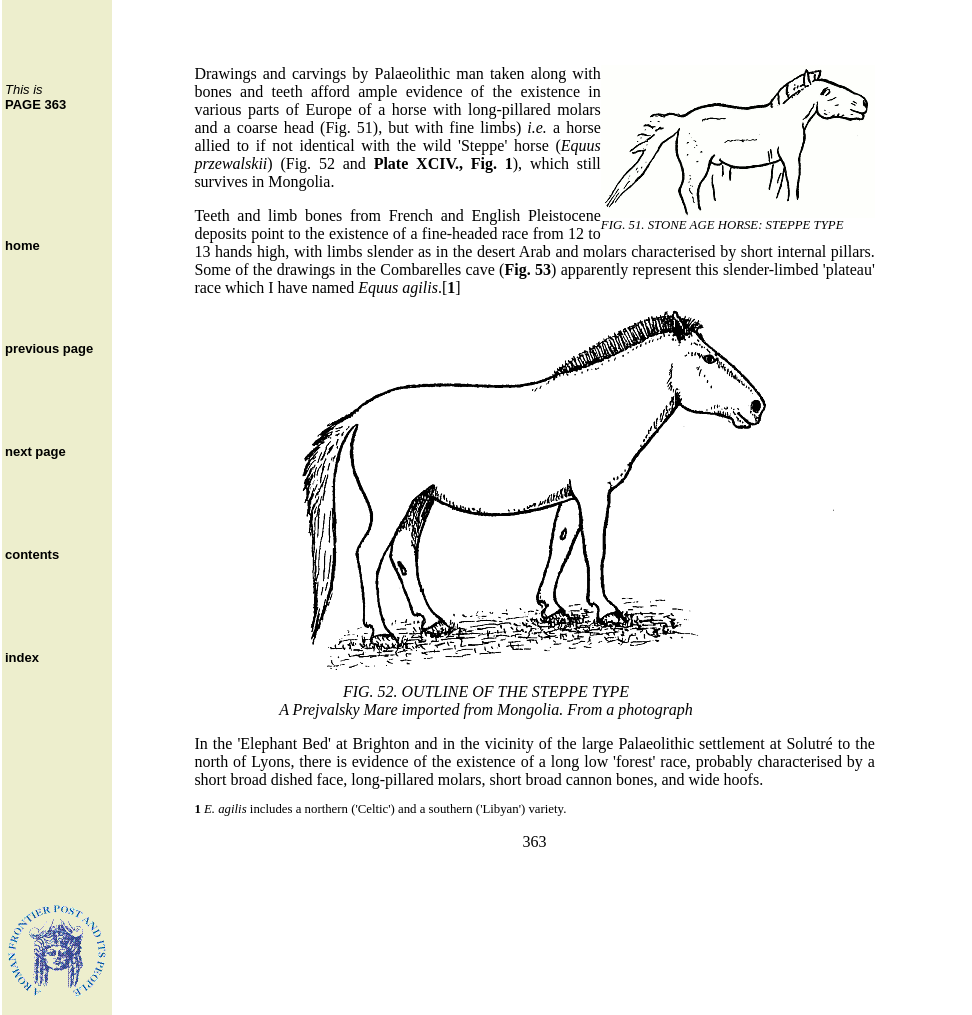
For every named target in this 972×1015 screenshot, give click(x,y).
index (22, 657)
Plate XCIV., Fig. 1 (443, 163)
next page (35, 451)
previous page (49, 348)
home (22, 245)
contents (32, 554)
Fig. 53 (527, 269)
